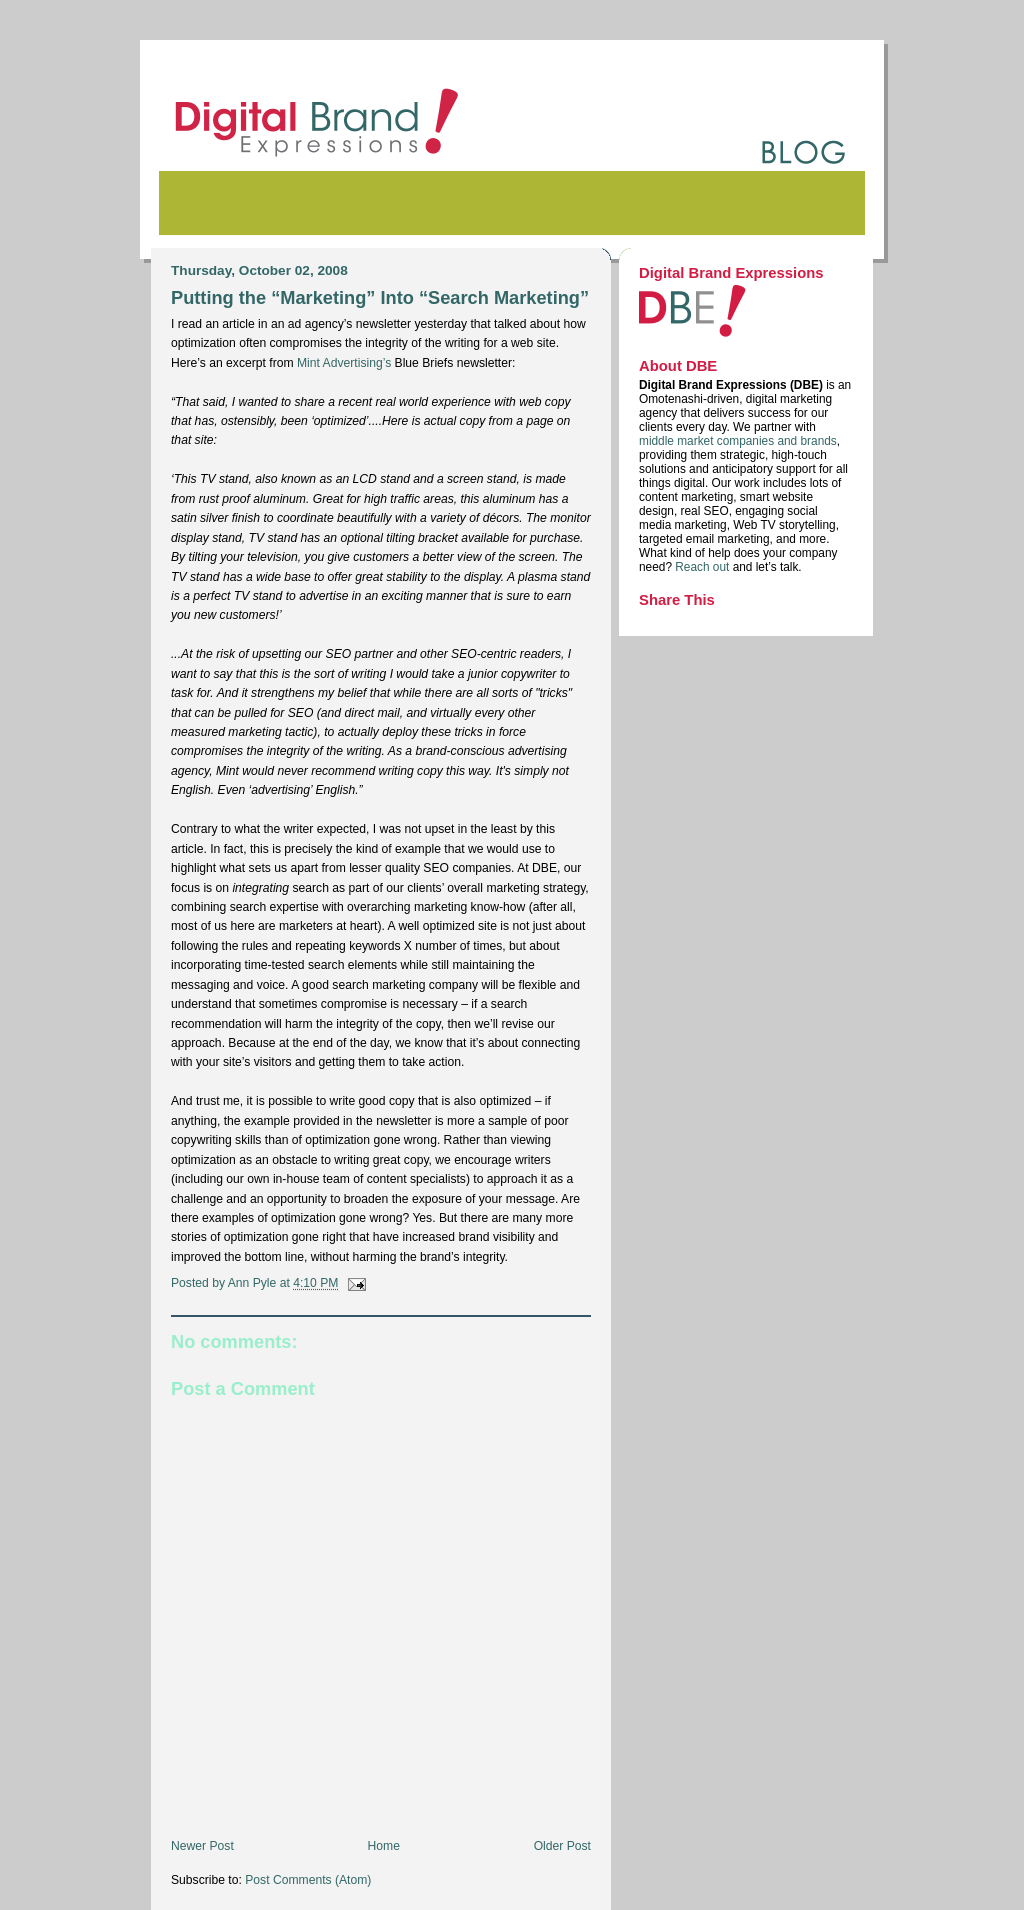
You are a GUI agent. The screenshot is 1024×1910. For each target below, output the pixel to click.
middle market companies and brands (738, 441)
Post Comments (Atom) (308, 1880)
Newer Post (202, 1846)
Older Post (562, 1846)
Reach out (703, 567)
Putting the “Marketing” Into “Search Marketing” (380, 297)
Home (384, 1846)
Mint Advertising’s (344, 363)
